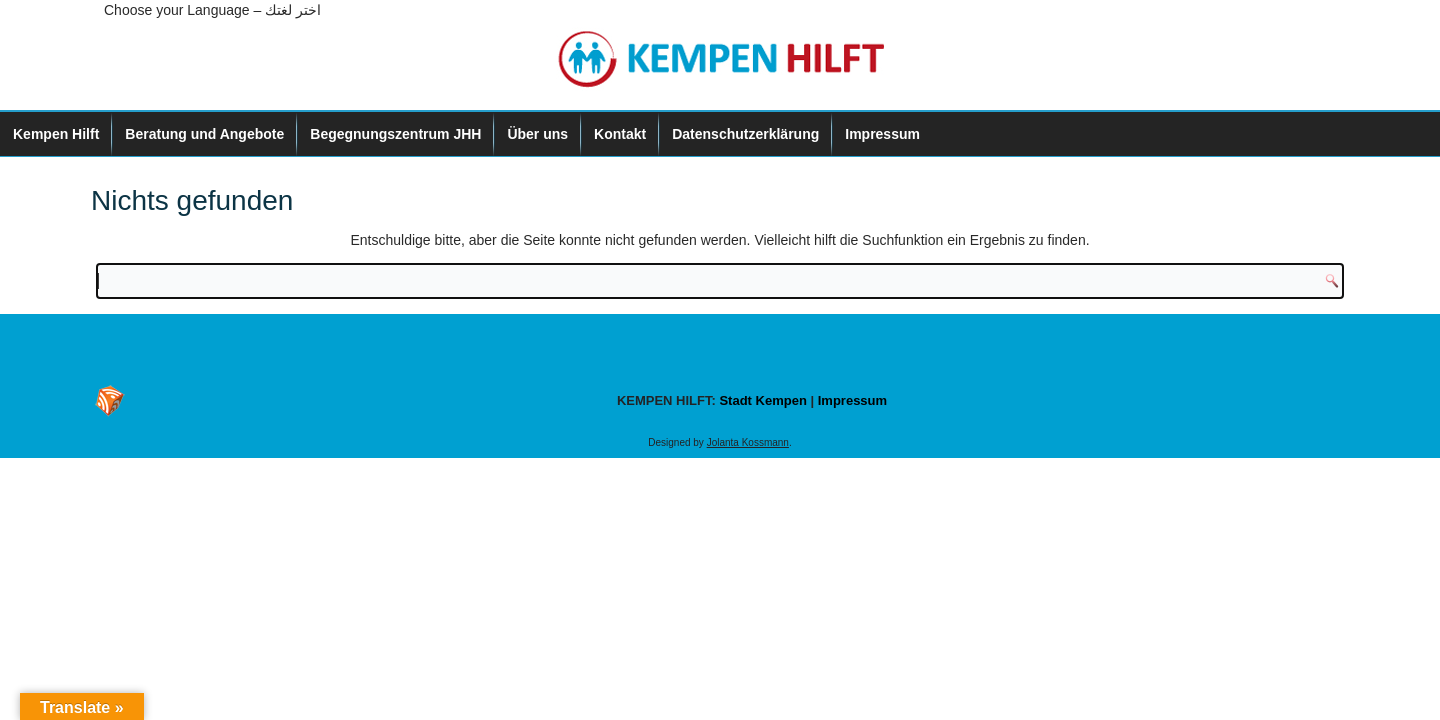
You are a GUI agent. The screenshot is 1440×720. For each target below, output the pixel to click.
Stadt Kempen (762, 400)
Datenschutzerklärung (745, 134)
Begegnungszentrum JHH (395, 134)
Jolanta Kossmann (748, 442)
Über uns (537, 134)
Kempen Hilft (56, 134)
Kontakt (620, 134)
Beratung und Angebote (204, 134)
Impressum (882, 134)
